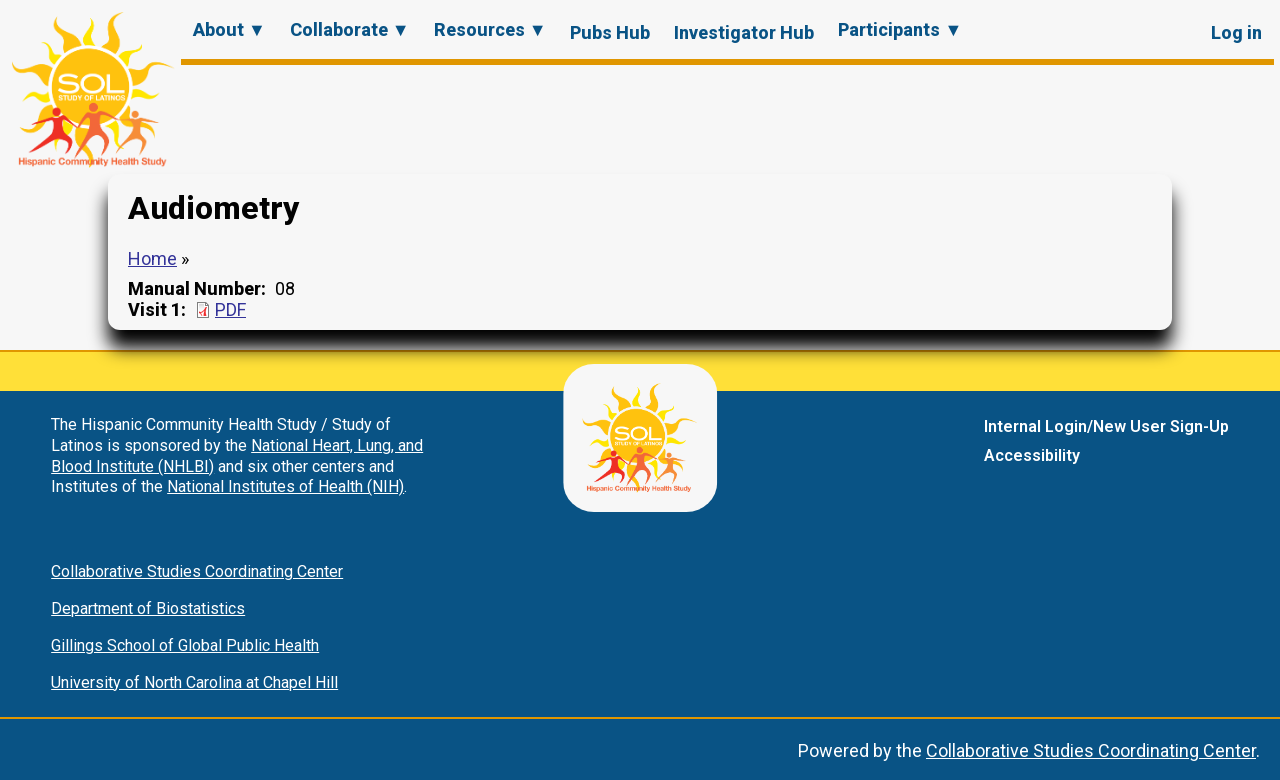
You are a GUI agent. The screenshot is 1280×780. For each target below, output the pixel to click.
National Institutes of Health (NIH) (285, 486)
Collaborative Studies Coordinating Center (197, 571)
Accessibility (1032, 455)
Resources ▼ (490, 29)
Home (152, 258)
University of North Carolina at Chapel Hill (194, 682)
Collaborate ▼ (350, 29)
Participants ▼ (900, 29)
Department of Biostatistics (148, 608)
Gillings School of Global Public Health (185, 645)
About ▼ (229, 29)
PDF (230, 309)
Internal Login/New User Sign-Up (1106, 426)
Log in (1236, 32)
